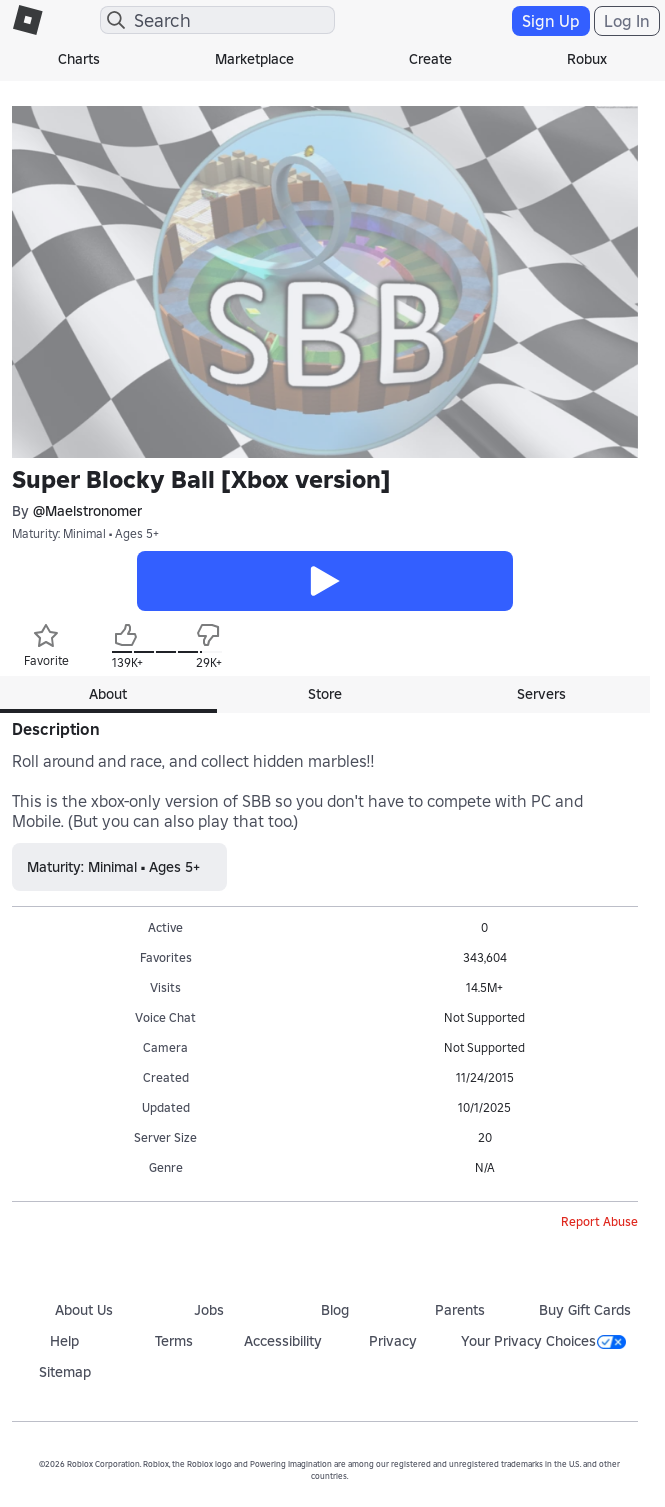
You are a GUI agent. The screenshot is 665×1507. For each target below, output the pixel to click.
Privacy (393, 1341)
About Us (84, 1310)
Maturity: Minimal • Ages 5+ (85, 533)
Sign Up (551, 21)
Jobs (209, 1310)
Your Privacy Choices (543, 1341)
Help (64, 1341)
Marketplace (254, 59)
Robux (587, 59)
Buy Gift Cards (585, 1310)
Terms (174, 1341)
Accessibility (283, 1341)
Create (430, 59)
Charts (79, 59)
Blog (335, 1310)
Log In (627, 21)
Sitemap (65, 1372)
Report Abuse (599, 1221)
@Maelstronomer (87, 511)
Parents (460, 1310)
